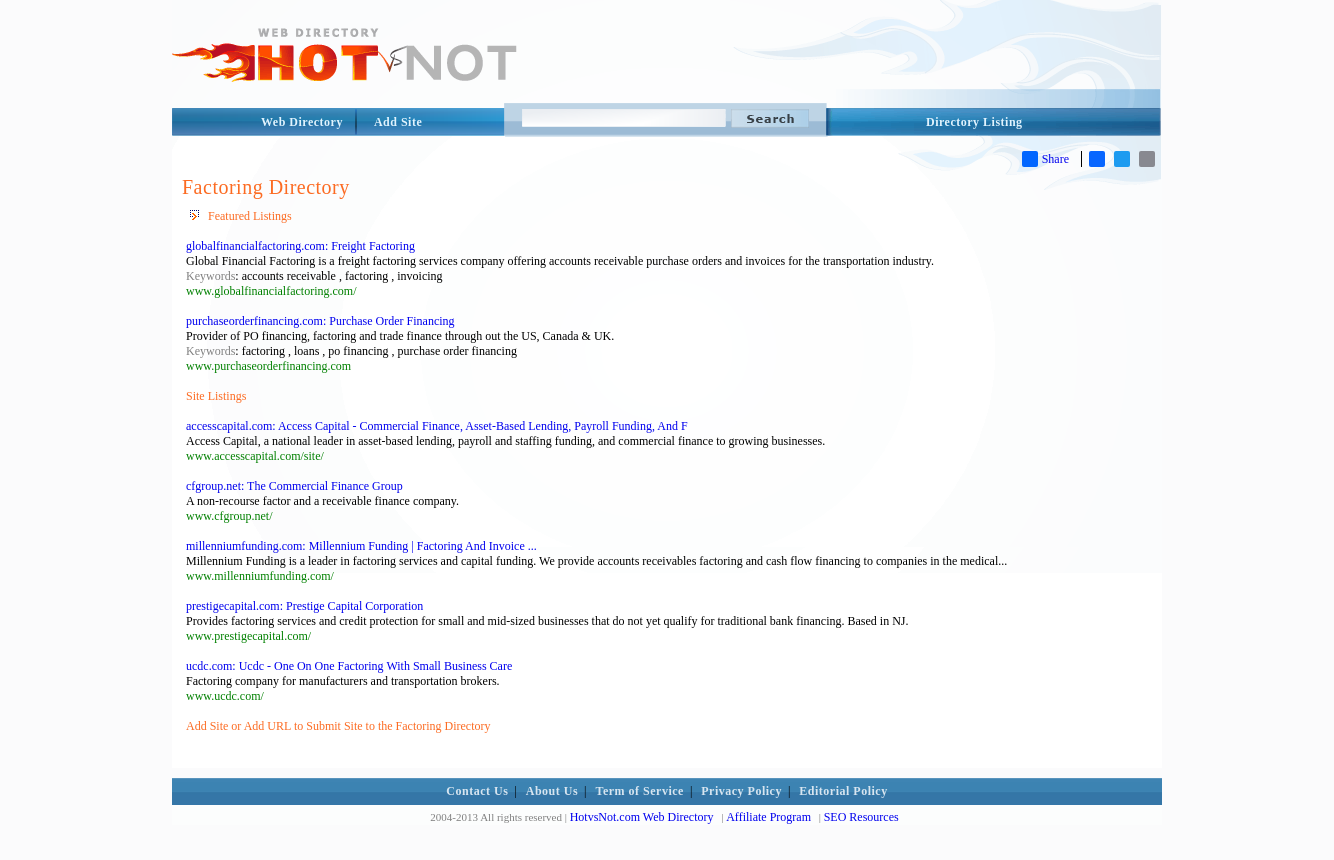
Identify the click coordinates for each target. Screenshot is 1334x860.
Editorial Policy (843, 791)
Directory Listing (974, 122)
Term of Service (640, 791)
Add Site (398, 122)
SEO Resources (861, 817)
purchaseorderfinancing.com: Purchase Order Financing (320, 321)
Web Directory (302, 122)
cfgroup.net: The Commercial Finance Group (294, 486)
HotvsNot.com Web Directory (642, 817)
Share (1045, 159)
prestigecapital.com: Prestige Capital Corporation (304, 606)
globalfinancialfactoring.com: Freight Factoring (300, 246)
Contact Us (477, 791)
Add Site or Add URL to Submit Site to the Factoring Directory (338, 726)
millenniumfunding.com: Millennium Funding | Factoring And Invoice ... (361, 546)
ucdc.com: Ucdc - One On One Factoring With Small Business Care (349, 666)
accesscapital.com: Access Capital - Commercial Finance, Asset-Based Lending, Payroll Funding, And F (437, 426)
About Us (552, 791)
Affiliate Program (768, 817)
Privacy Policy (741, 791)
